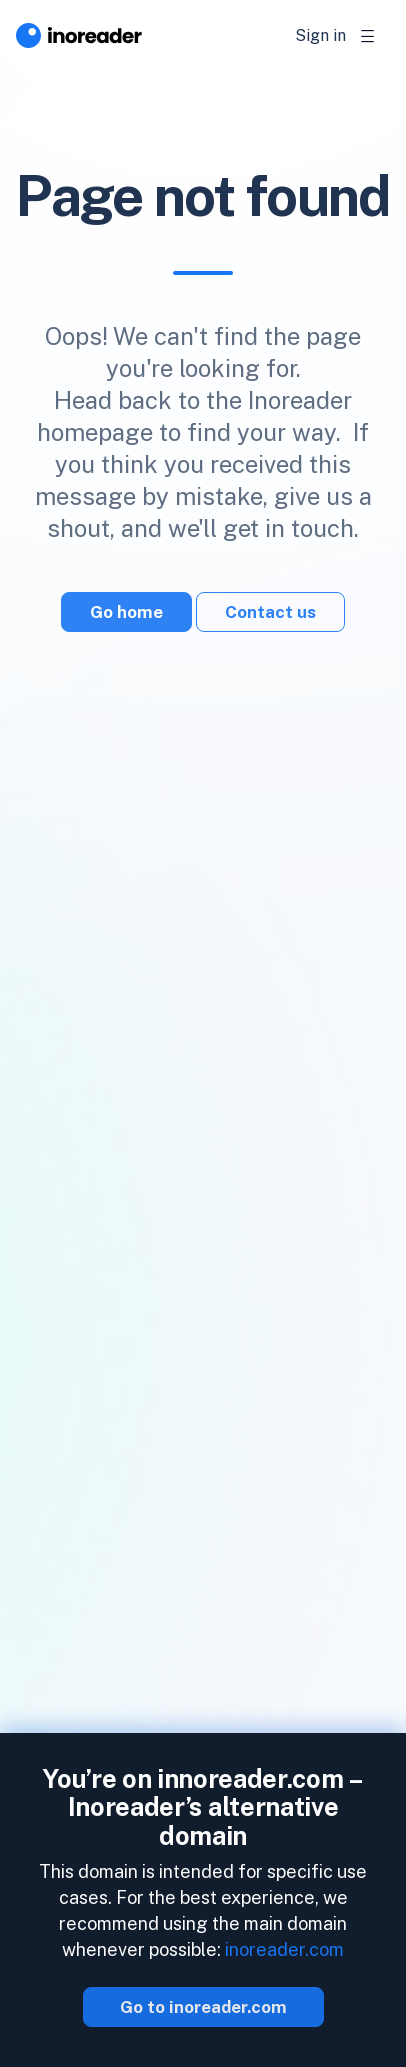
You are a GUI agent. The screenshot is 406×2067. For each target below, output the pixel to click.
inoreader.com (284, 1949)
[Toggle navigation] (368, 36)
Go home (126, 612)
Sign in (320, 35)
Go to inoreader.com (203, 2007)
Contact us (270, 612)
